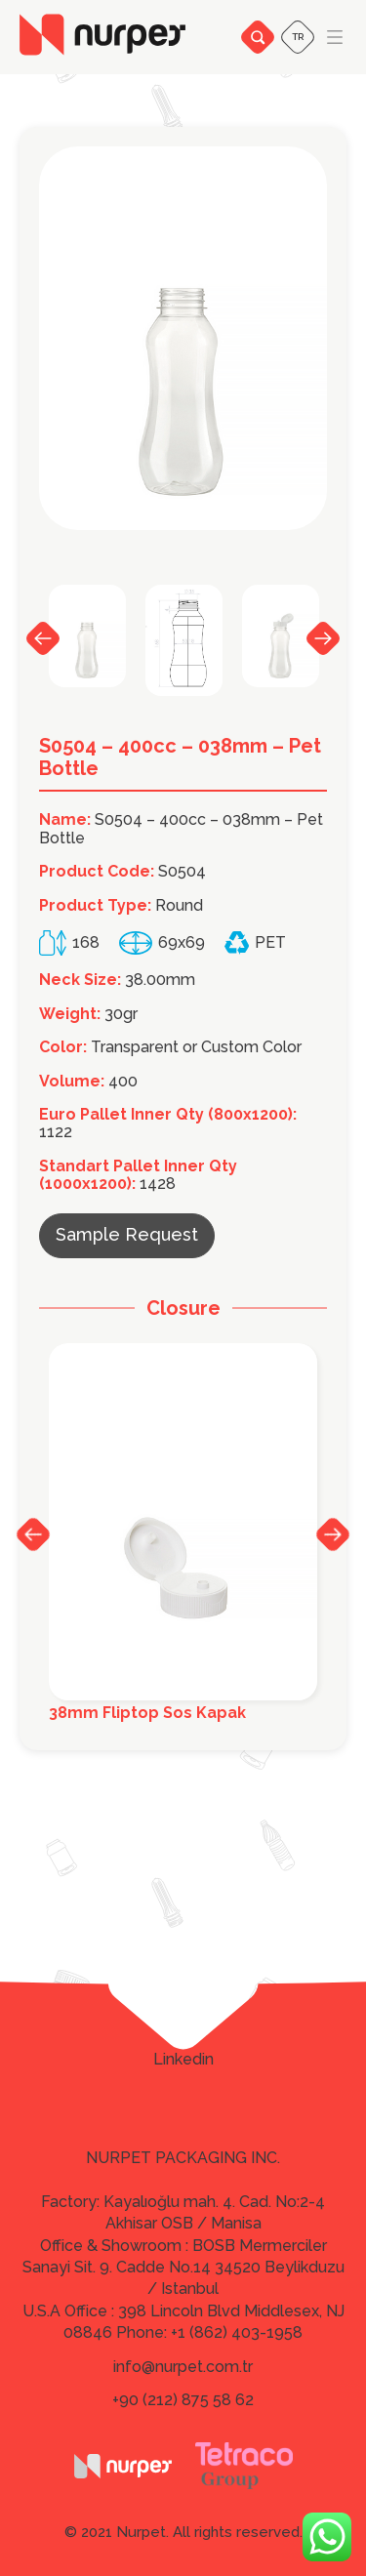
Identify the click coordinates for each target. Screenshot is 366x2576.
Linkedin (183, 2059)
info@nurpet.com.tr (183, 2366)
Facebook (183, 2004)
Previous (42, 638)
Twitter (183, 2031)
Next (323, 637)
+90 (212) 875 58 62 (183, 2400)
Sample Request (127, 1234)
